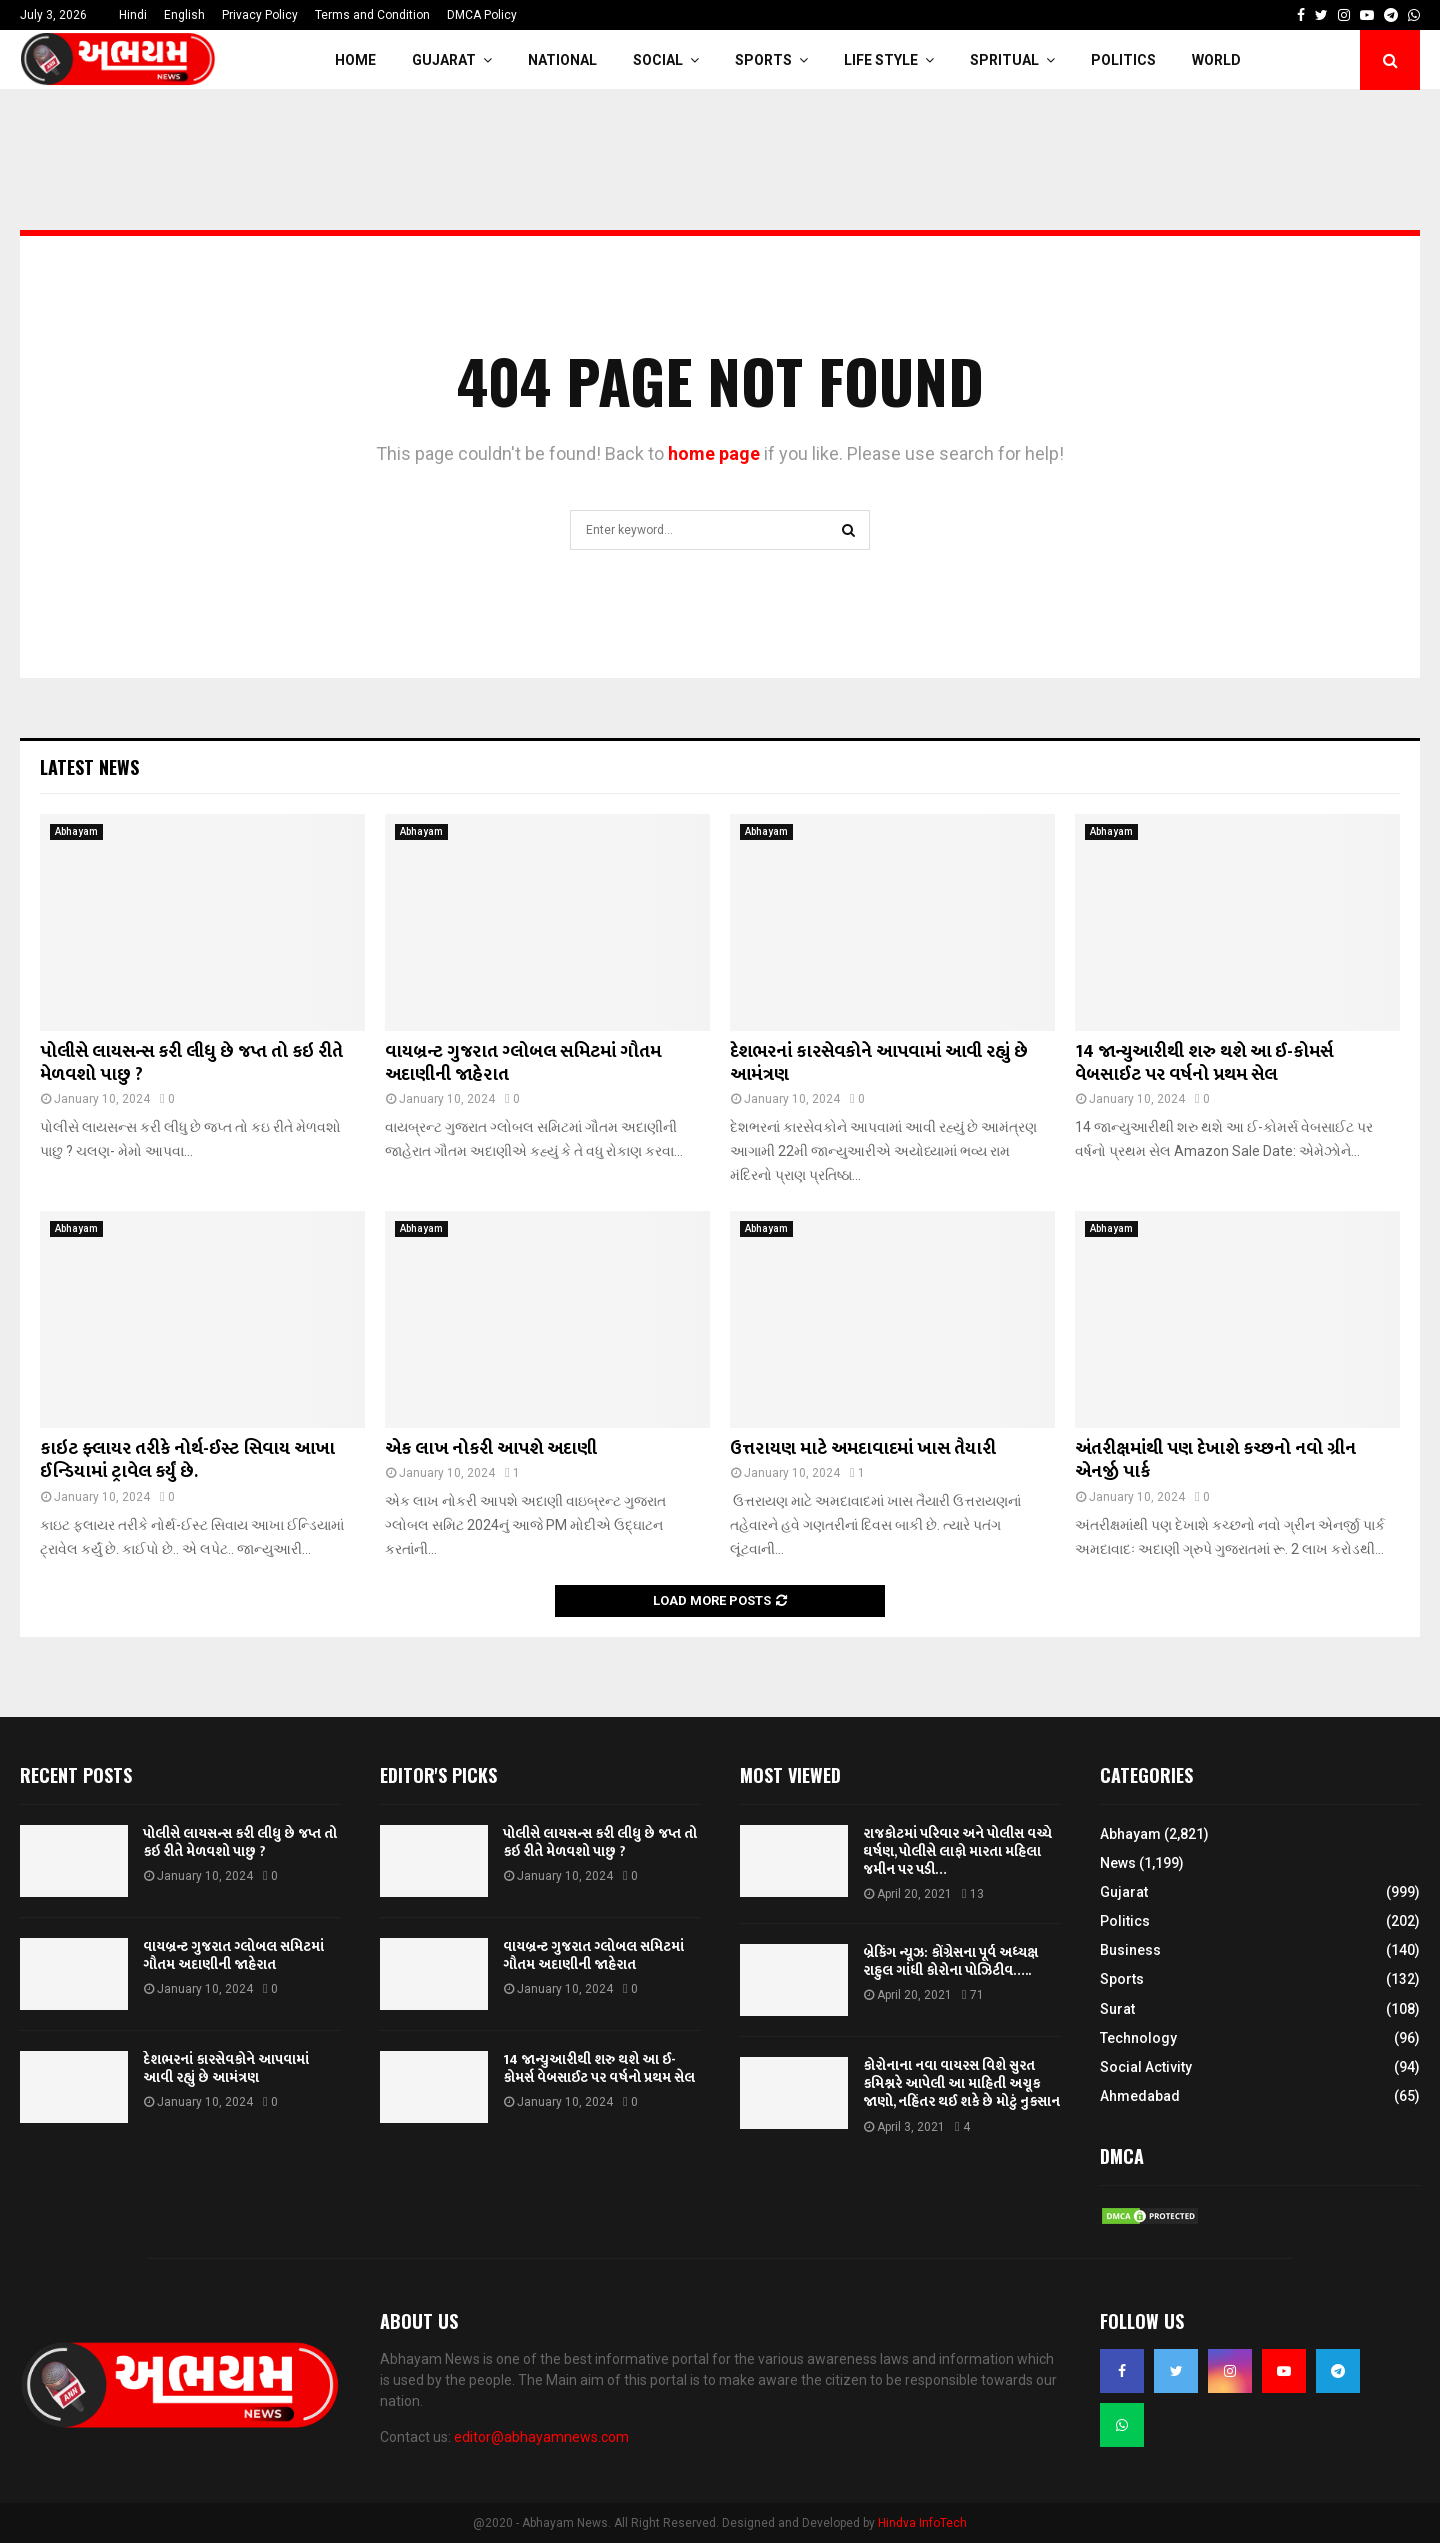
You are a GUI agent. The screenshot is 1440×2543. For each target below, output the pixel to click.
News (1118, 1863)
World (1216, 60)
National (562, 60)
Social (658, 60)
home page (714, 453)
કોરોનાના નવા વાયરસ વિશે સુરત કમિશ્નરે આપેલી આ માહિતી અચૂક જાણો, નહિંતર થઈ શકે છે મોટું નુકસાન (961, 2083)
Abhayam (76, 831)
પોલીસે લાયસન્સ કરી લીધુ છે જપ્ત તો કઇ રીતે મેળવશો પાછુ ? (191, 1063)
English (184, 15)
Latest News (89, 767)
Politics (1123, 60)
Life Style (881, 60)
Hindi (133, 15)
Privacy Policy (260, 15)
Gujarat (444, 60)
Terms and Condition (372, 15)
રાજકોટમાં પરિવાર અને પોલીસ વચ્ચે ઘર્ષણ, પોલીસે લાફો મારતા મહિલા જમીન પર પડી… (957, 1851)
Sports (763, 60)
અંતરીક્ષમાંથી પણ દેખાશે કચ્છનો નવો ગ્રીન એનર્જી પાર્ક (1215, 1460)
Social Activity (1146, 2067)
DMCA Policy (482, 15)
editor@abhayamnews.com (541, 2437)
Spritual (1004, 60)
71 (973, 1995)
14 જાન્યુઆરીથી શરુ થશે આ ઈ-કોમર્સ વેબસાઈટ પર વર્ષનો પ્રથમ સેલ (1204, 1063)
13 (973, 1894)
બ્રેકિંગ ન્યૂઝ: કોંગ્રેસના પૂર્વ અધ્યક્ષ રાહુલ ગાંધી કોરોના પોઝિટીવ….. (950, 1961)
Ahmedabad (1140, 2096)
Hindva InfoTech (922, 2523)
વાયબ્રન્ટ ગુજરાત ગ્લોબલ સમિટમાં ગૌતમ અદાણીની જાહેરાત (523, 1063)
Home (355, 60)
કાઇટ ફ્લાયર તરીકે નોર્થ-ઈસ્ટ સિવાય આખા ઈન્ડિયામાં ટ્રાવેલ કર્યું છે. (187, 1460)
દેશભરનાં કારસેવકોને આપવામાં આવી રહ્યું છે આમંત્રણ (879, 1063)
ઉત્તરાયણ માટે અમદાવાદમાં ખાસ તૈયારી (863, 1449)
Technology (1138, 2038)
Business (1130, 1950)
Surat (1117, 2009)
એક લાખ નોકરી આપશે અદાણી (491, 1449)
